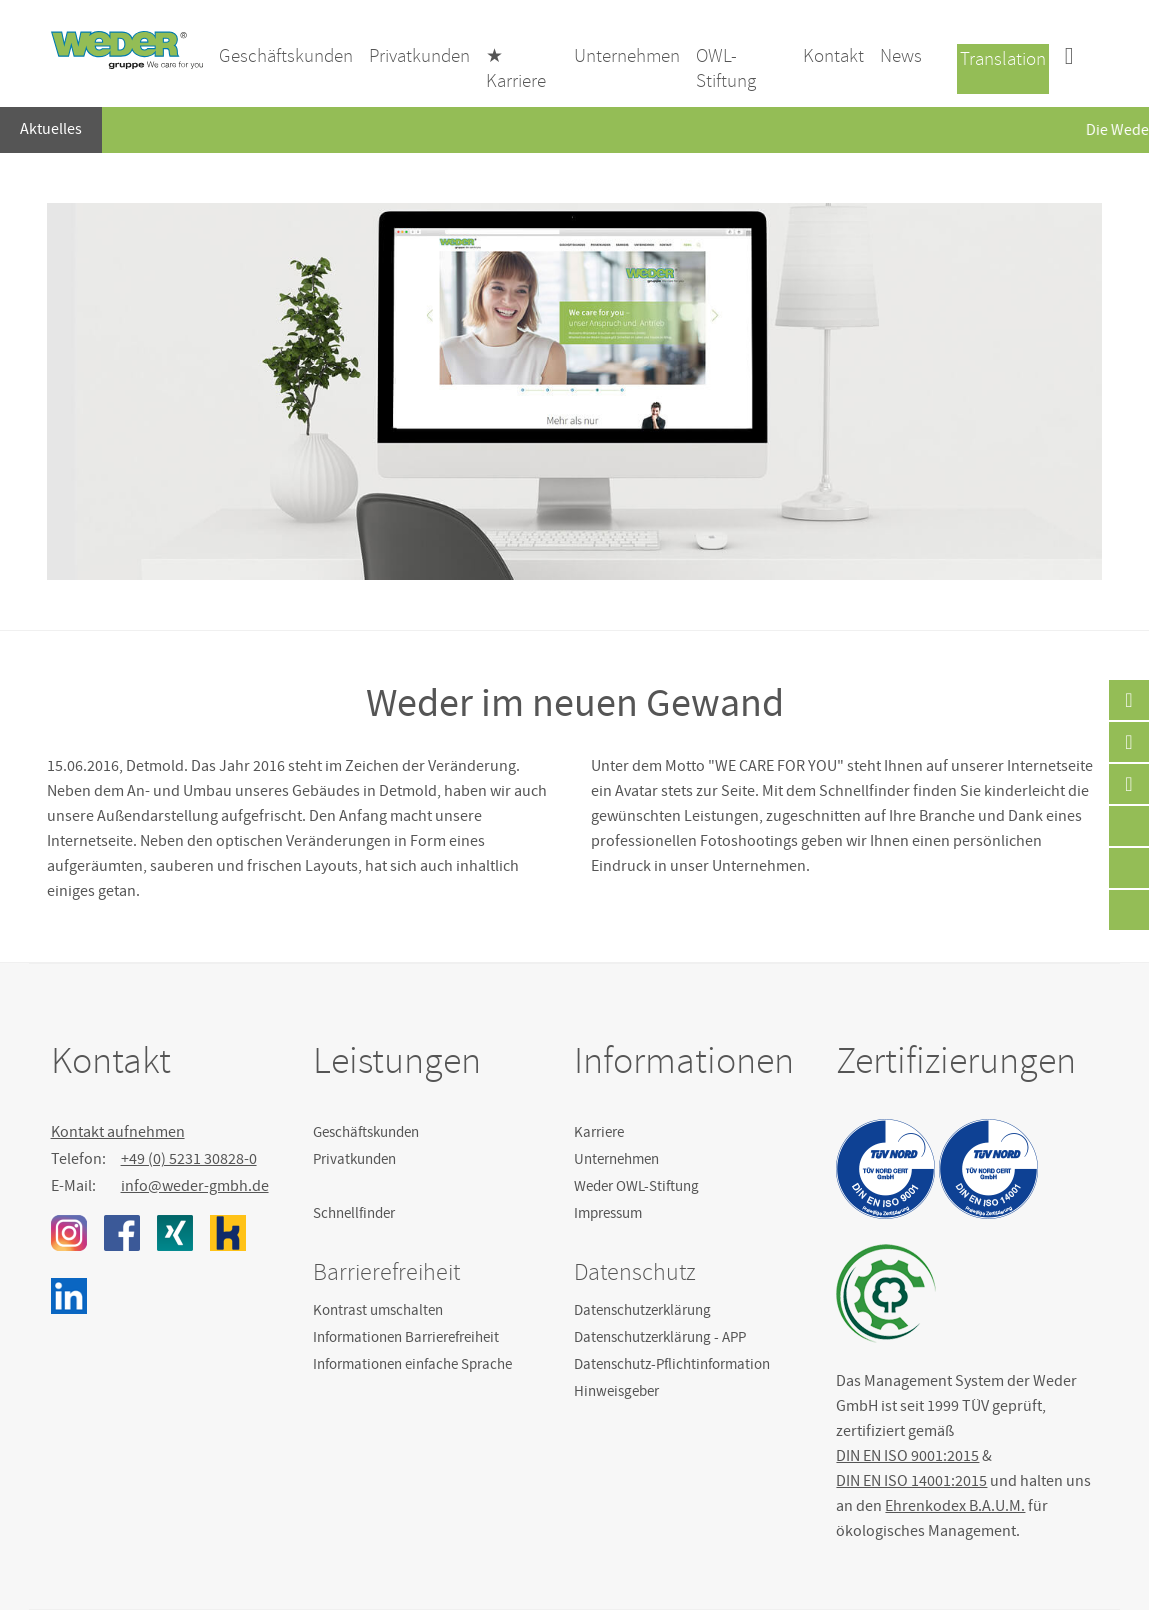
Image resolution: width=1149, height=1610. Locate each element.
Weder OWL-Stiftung (636, 1186)
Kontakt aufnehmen (118, 1132)
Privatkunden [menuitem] (419, 56)
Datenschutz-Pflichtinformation (672, 1364)
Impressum (608, 1213)
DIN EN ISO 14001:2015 (911, 1481)
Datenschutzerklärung (642, 1310)
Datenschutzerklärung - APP (660, 1337)
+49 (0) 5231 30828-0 (189, 1159)
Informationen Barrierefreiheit (406, 1337)
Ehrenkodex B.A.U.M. (955, 1506)
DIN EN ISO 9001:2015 (907, 1456)
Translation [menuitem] (1003, 59)
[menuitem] (1069, 58)
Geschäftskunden (366, 1132)
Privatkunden (354, 1159)
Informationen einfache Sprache (412, 1364)
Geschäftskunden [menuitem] (286, 56)
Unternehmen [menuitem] (627, 56)
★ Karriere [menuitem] (516, 68)
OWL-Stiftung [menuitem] (726, 68)
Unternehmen (616, 1159)
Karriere (599, 1132)
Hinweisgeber (616, 1391)
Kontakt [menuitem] (833, 56)
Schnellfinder (354, 1213)
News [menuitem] (901, 56)
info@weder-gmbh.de (195, 1186)
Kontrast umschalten (378, 1310)
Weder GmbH (127, 50)
